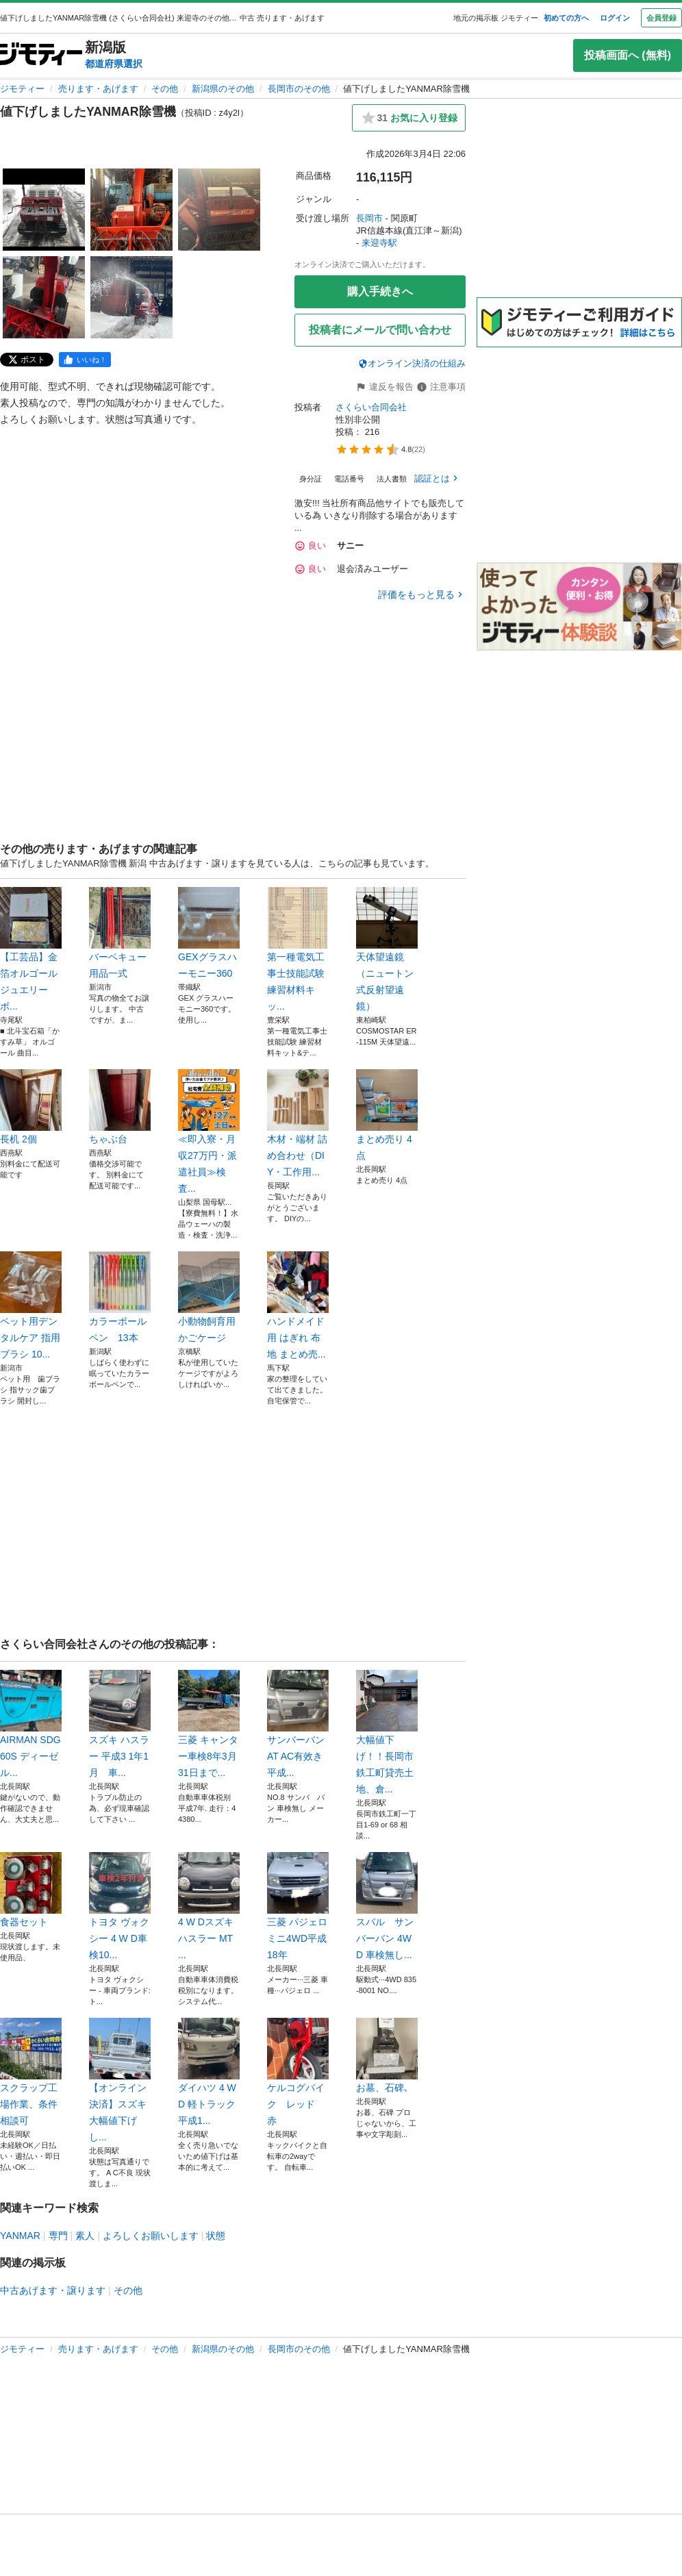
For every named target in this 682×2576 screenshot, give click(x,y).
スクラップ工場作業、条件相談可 (31, 2072)
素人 (84, 2235)
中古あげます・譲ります (52, 2290)
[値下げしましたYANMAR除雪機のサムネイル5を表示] (131, 297)
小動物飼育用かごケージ (209, 1297)
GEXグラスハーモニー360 (209, 933)
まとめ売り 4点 (387, 1115)
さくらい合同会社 (371, 407)
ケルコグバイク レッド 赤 (298, 2072)
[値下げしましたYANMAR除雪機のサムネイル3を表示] (219, 209)
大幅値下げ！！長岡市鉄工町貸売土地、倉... (387, 1732)
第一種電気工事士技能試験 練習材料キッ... (298, 949)
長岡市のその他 (299, 89)
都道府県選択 (113, 63)
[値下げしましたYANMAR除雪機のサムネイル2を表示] (131, 209)
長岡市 (369, 218)
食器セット (31, 1889)
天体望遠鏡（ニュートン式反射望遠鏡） (387, 949)
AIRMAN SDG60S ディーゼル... (31, 1724)
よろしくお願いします (151, 2235)
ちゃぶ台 (120, 1107)
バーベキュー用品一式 (120, 933)
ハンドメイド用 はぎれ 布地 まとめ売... (298, 1305)
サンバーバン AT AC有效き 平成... (298, 1724)
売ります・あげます (98, 89)
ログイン (615, 18)
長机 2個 (31, 1107)
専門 (58, 2235)
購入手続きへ (380, 291)
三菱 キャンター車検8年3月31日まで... (209, 1724)
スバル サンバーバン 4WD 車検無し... (387, 1906)
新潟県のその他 (223, 89)
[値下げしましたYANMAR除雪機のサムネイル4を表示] (44, 297)
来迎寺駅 (379, 243)
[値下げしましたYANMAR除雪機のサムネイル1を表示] (44, 209)
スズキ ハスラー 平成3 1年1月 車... (120, 1724)
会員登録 (661, 18)
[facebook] (85, 359)
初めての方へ (566, 18)
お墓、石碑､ (387, 2055)
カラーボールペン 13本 (120, 1297)
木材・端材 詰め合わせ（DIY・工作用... (298, 1123)
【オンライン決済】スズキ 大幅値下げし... (120, 2080)
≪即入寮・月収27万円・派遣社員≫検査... (209, 1131)
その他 (164, 89)
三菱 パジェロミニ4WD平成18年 (298, 1906)
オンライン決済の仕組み (412, 363)
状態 (215, 2235)
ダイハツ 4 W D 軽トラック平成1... (209, 2072)
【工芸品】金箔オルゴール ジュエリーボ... (31, 949)
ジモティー (22, 89)
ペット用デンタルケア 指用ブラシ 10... (31, 1305)
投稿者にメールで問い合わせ (380, 330)
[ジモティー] (41, 55)
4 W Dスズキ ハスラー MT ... (209, 1906)
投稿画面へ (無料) (627, 55)
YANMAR (20, 2235)
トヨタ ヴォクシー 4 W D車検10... (120, 1906)
